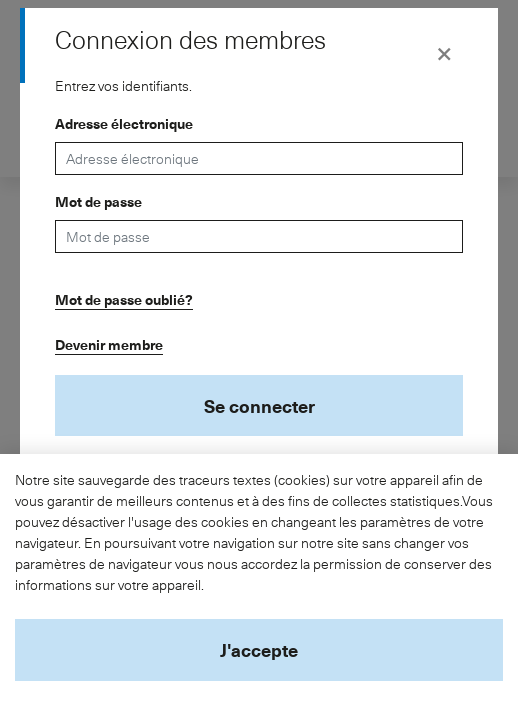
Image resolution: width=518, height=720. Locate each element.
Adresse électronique (124, 123)
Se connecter (259, 405)
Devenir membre (109, 344)
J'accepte (259, 649)
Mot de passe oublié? (124, 299)
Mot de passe (98, 201)
